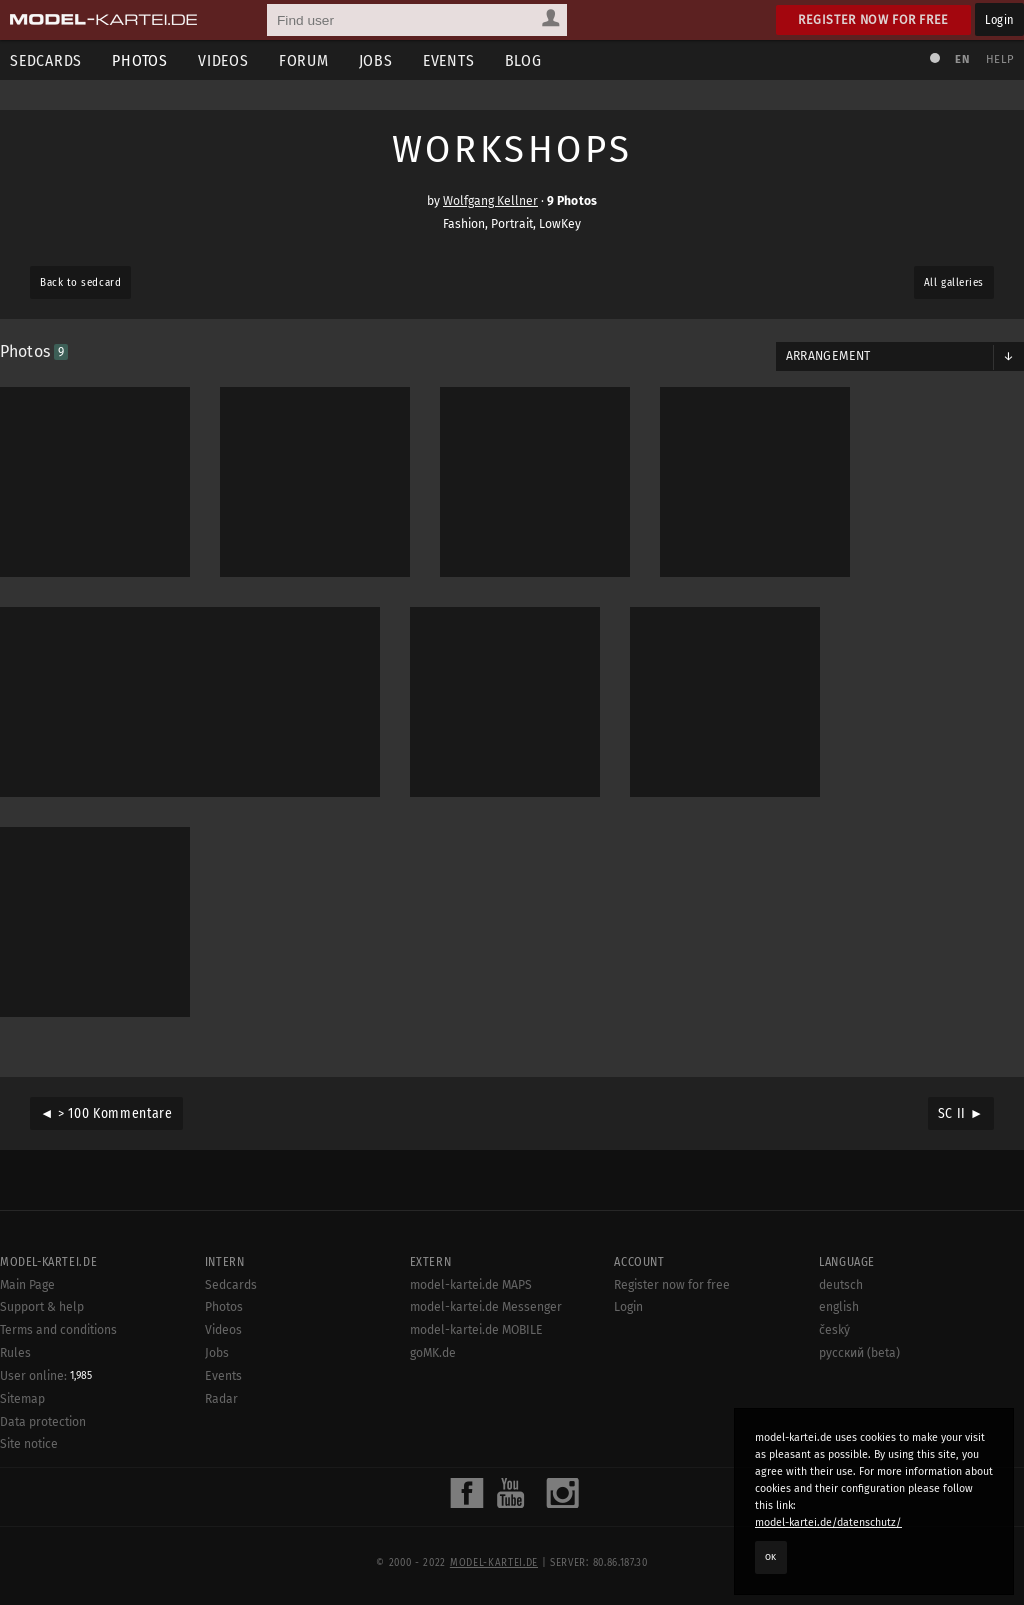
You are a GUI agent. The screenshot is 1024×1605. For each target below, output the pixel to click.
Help (1000, 59)
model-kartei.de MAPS (471, 1285)
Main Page (27, 1285)
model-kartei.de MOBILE (476, 1330)
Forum (304, 60)
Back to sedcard (80, 282)
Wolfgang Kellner (490, 201)
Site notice (29, 1444)
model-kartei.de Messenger (486, 1307)
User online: (46, 1376)
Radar (221, 1399)
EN (962, 59)
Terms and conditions (58, 1330)
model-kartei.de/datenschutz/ (828, 1522)
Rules (15, 1353)
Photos (140, 60)
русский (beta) (859, 1353)
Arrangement (828, 356)
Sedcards (231, 1285)
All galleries (954, 282)
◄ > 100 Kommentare (106, 1113)
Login (999, 19)
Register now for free (873, 19)
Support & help (42, 1307)
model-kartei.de (494, 1563)
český (834, 1330)
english (839, 1307)
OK (771, 1557)
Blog (523, 60)
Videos (223, 60)
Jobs (376, 60)
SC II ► (961, 1113)
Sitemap (22, 1399)
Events (449, 60)
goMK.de (433, 1353)
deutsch (841, 1285)
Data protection (43, 1422)
